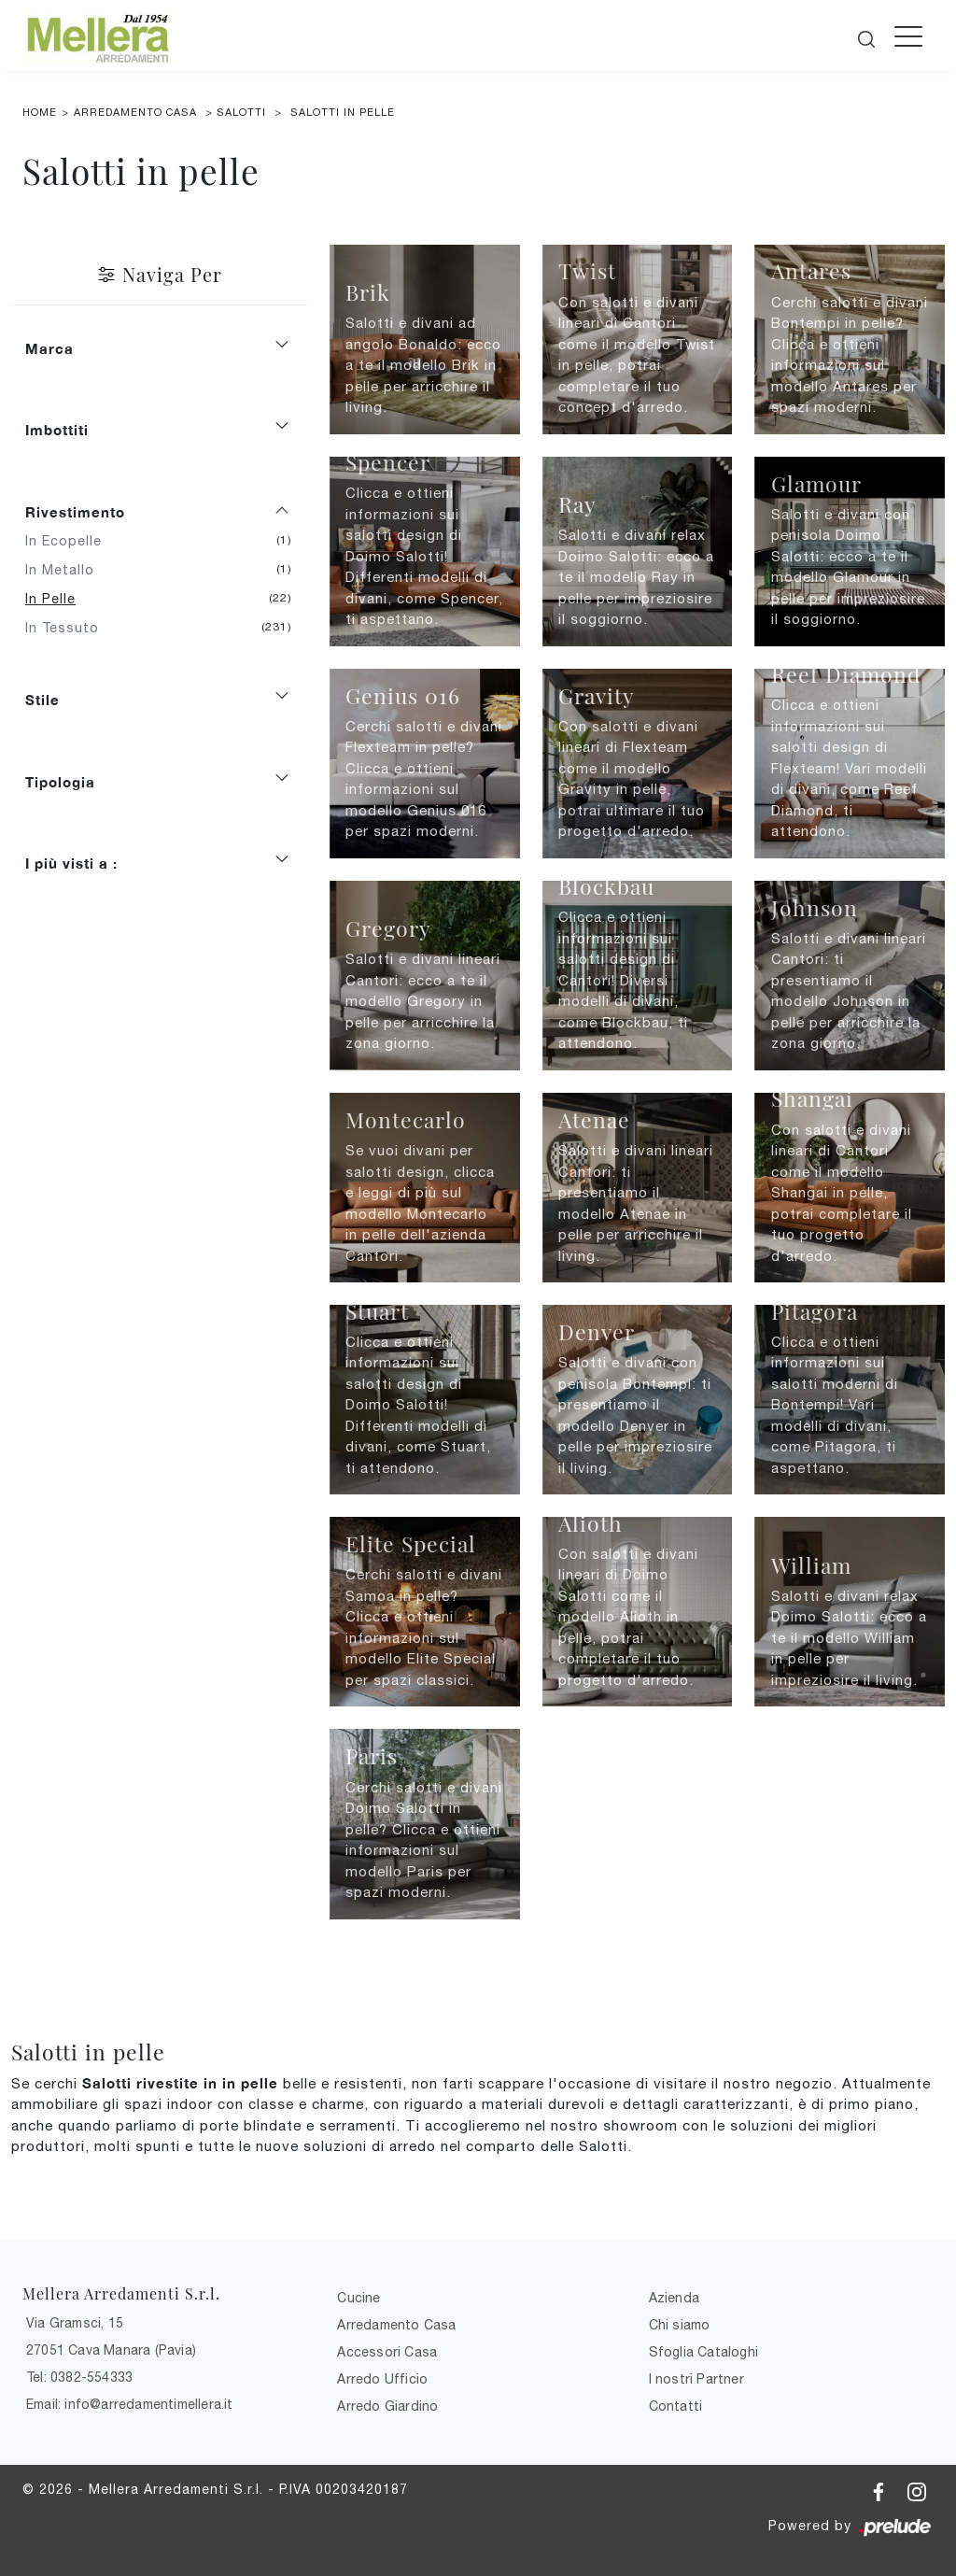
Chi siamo (679, 2324)
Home (39, 112)
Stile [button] (42, 699)
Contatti (676, 2406)
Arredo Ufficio (382, 2378)
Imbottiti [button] (57, 429)
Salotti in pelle (342, 112)
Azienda (674, 2297)
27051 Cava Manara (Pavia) (111, 2349)
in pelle (57, 598)
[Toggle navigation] (908, 35)
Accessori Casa (387, 2351)
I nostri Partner (696, 2378)
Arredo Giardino (387, 2406)
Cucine (358, 2297)
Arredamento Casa (135, 112)
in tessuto (69, 627)
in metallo (66, 569)
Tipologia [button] (60, 781)
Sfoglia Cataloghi (703, 2351)
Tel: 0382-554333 (79, 2377)
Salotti (241, 112)
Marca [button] (49, 348)
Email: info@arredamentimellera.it (129, 2404)
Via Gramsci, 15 (74, 2322)
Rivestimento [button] (75, 511)
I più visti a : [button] (71, 863)
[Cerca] (867, 34)
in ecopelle (70, 540)
